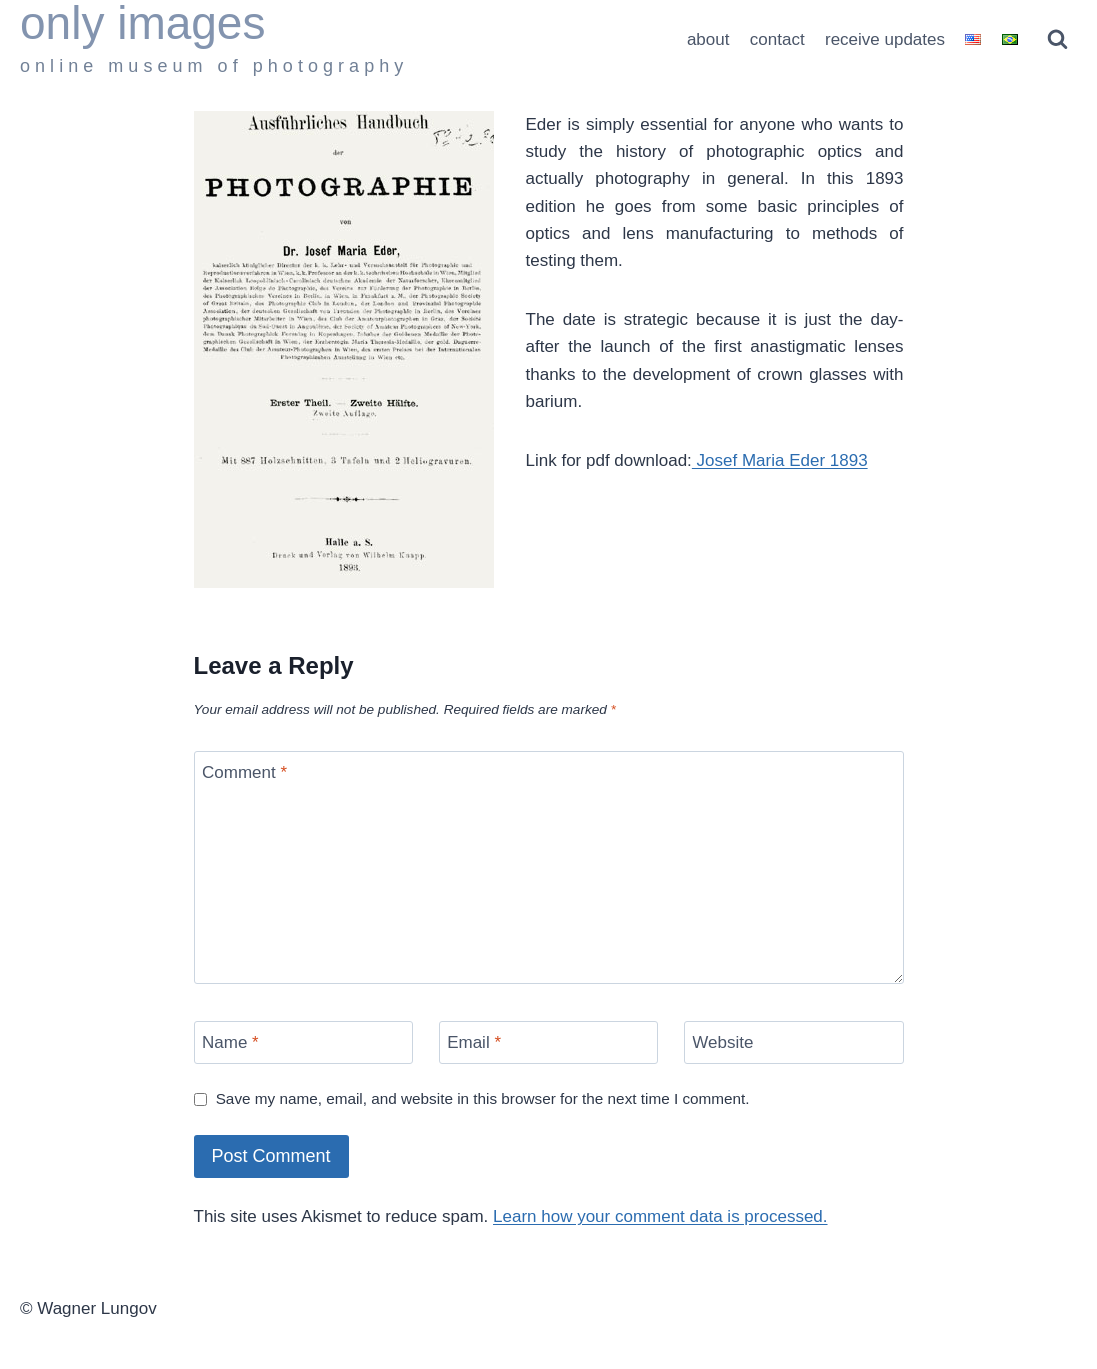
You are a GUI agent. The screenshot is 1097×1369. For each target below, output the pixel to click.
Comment (244, 772)
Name (230, 1042)
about (708, 39)
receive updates (885, 39)
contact (777, 39)
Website (722, 1042)
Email (474, 1042)
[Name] (304, 1042)
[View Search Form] (1057, 39)
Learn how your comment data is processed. (660, 1216)
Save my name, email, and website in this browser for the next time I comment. (483, 1098)
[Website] (794, 1042)
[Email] (549, 1042)
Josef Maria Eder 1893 (780, 460)
